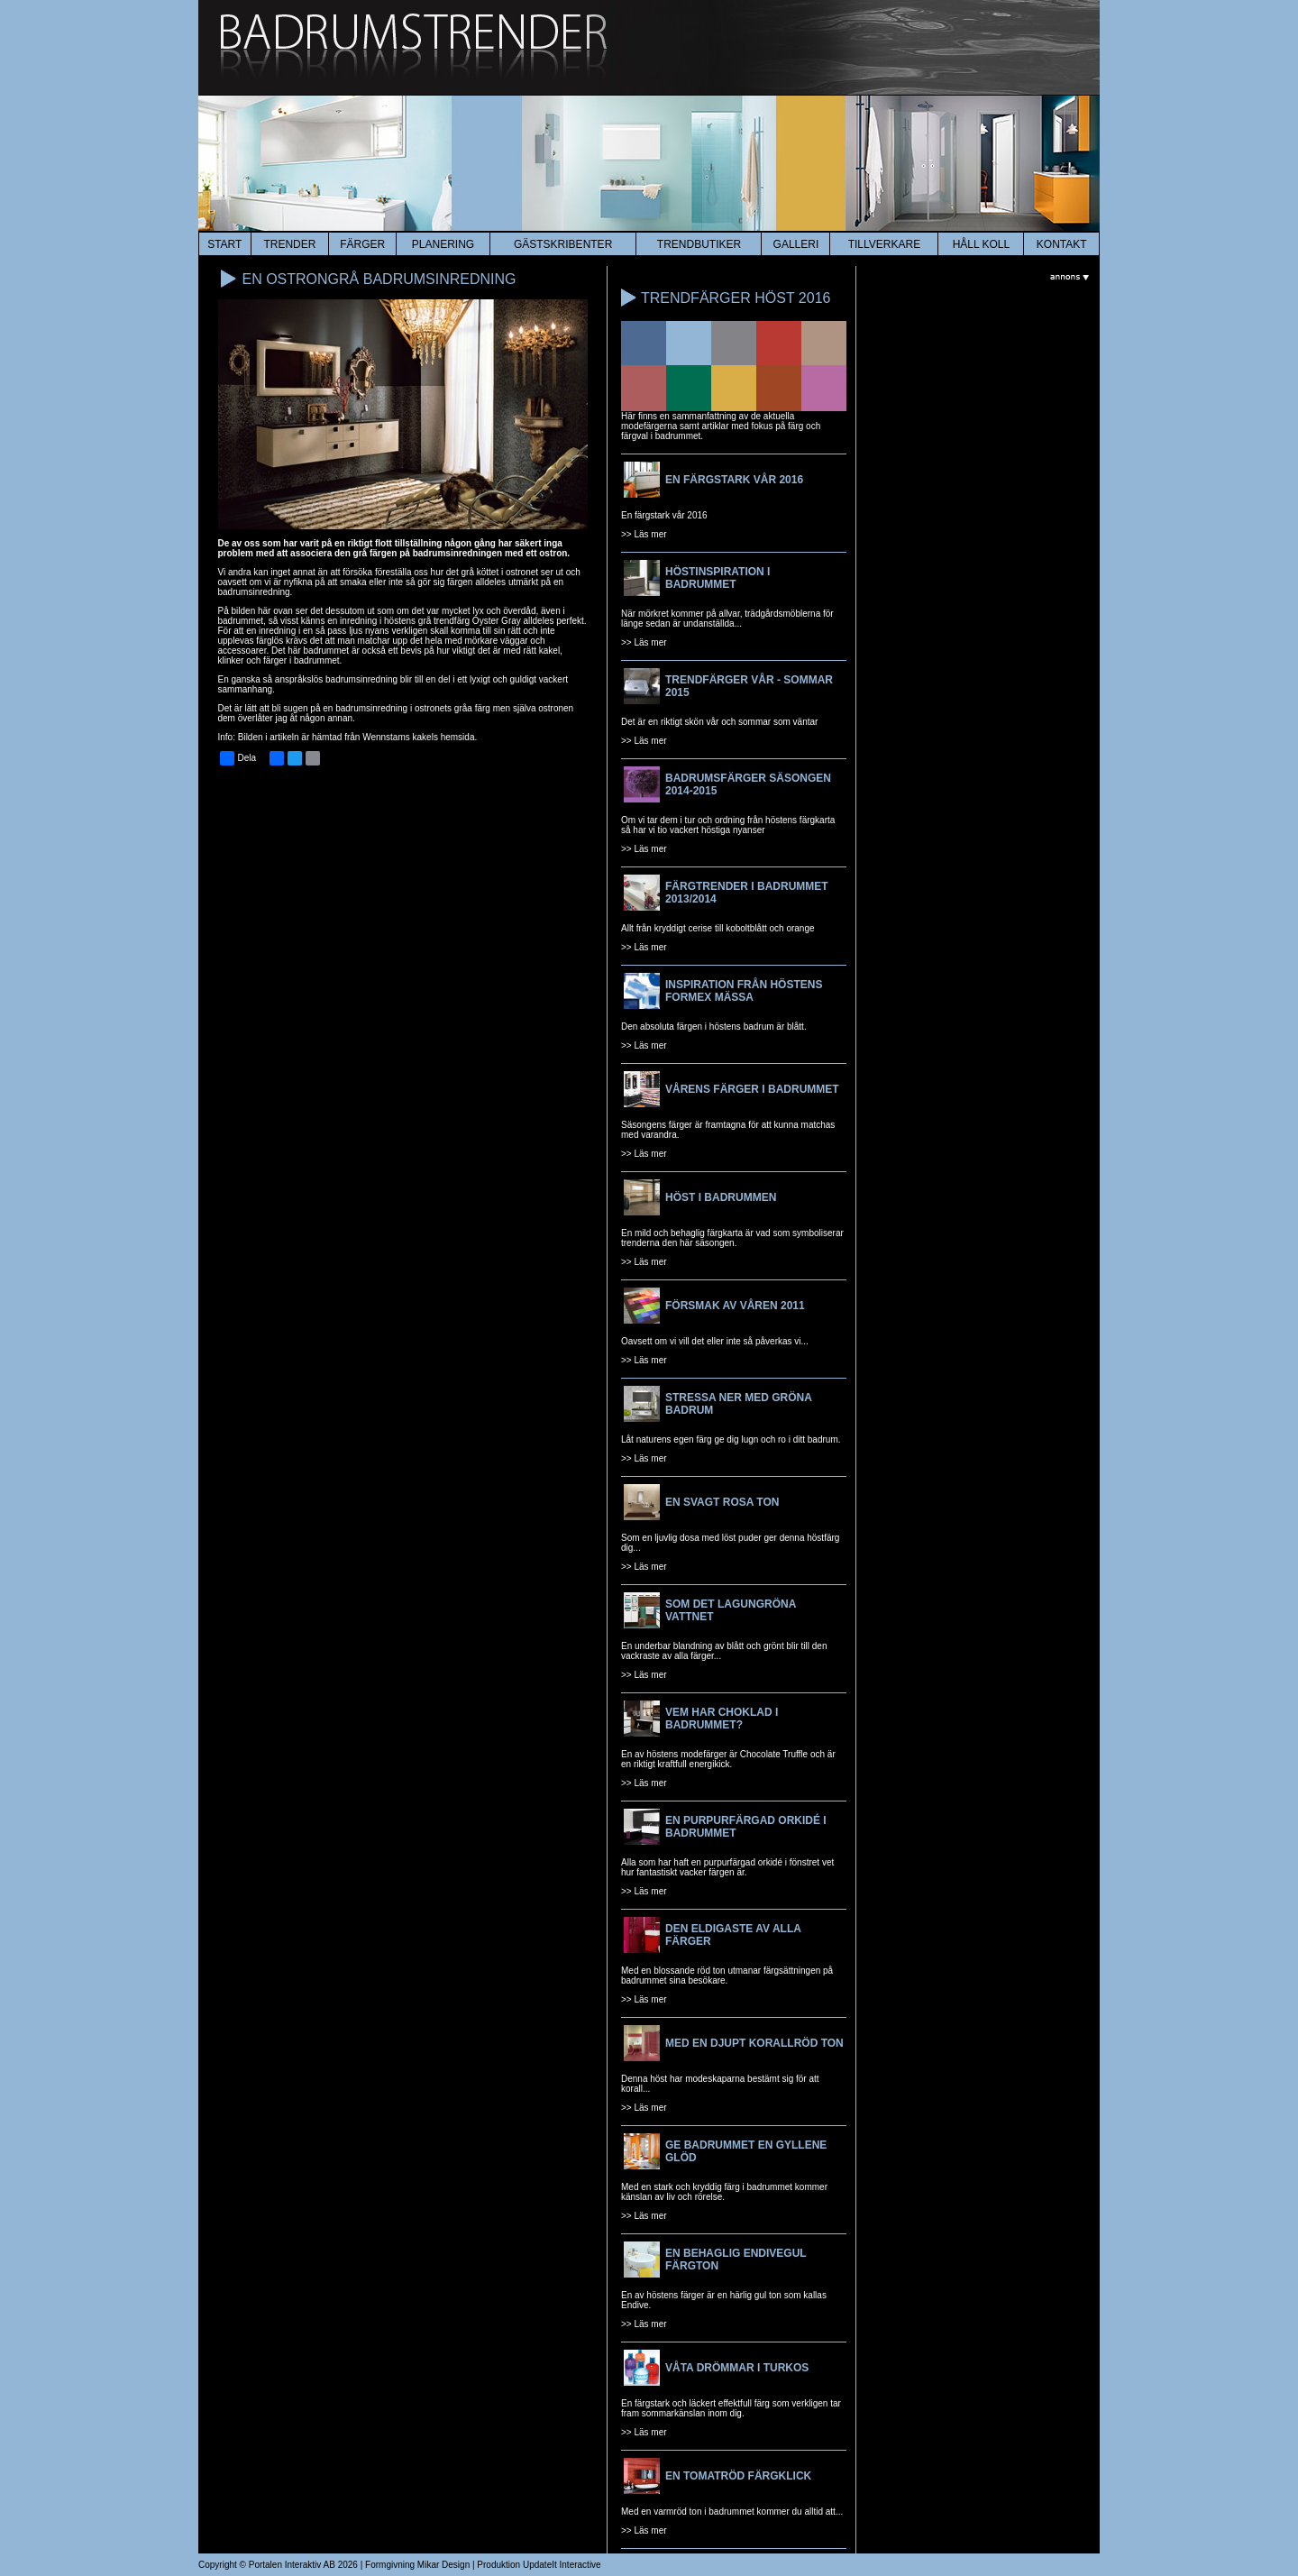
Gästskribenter (563, 244)
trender (289, 244)
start (224, 244)
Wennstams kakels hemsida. (419, 737)
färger (362, 244)
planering (443, 244)
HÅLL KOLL (981, 244)
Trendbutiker (699, 244)
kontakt (1062, 244)
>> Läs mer (644, 534)
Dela (238, 758)
